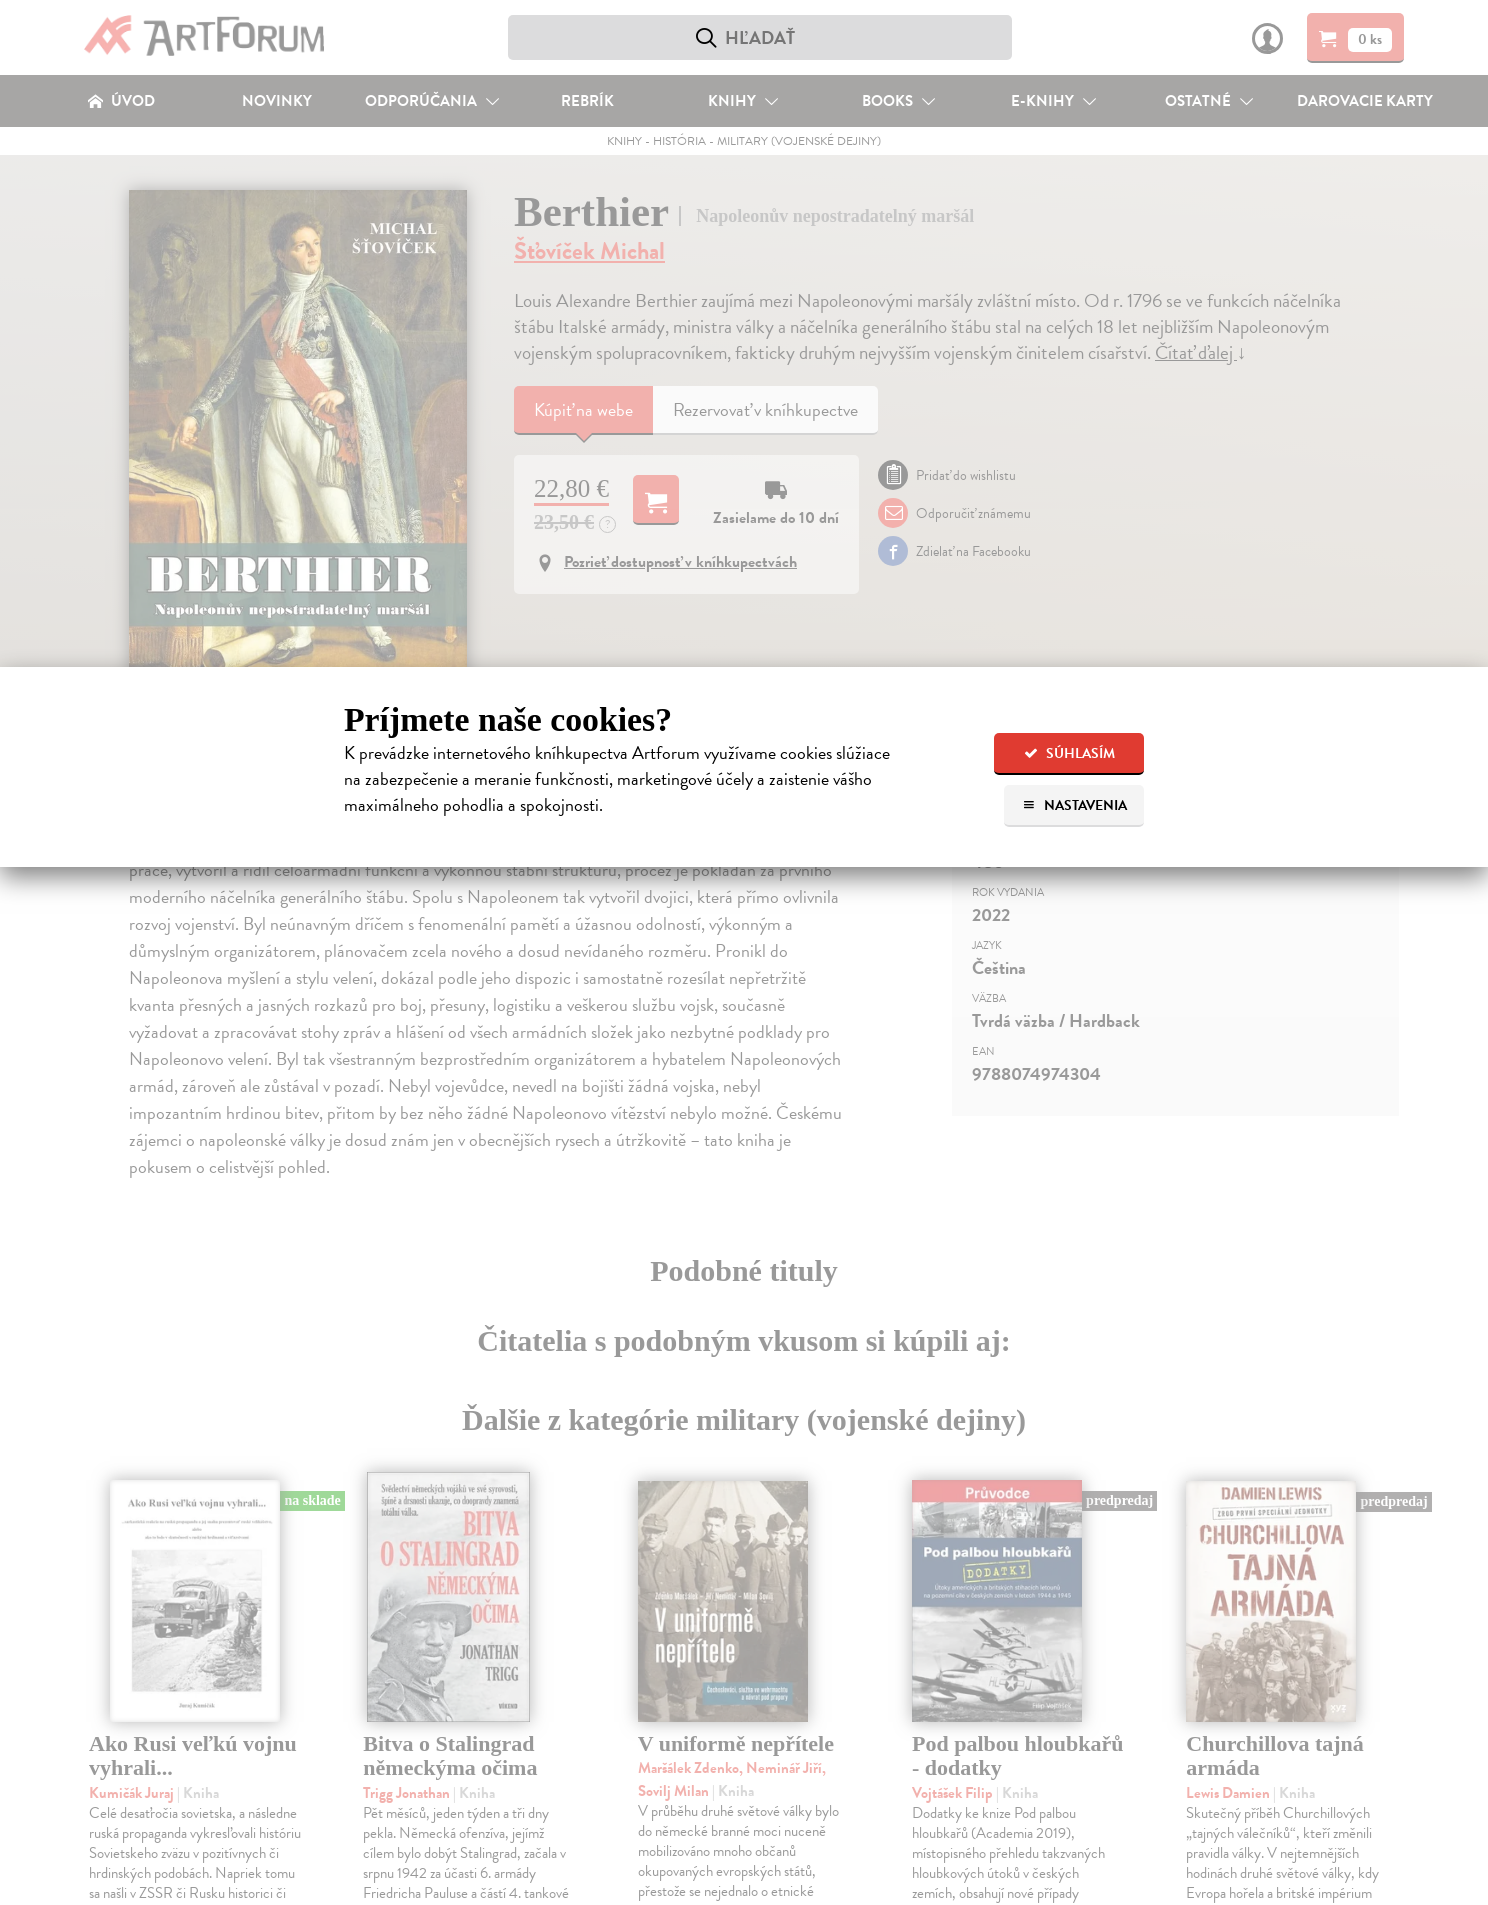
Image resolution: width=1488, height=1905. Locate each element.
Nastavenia (1074, 805)
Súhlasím (1069, 753)
